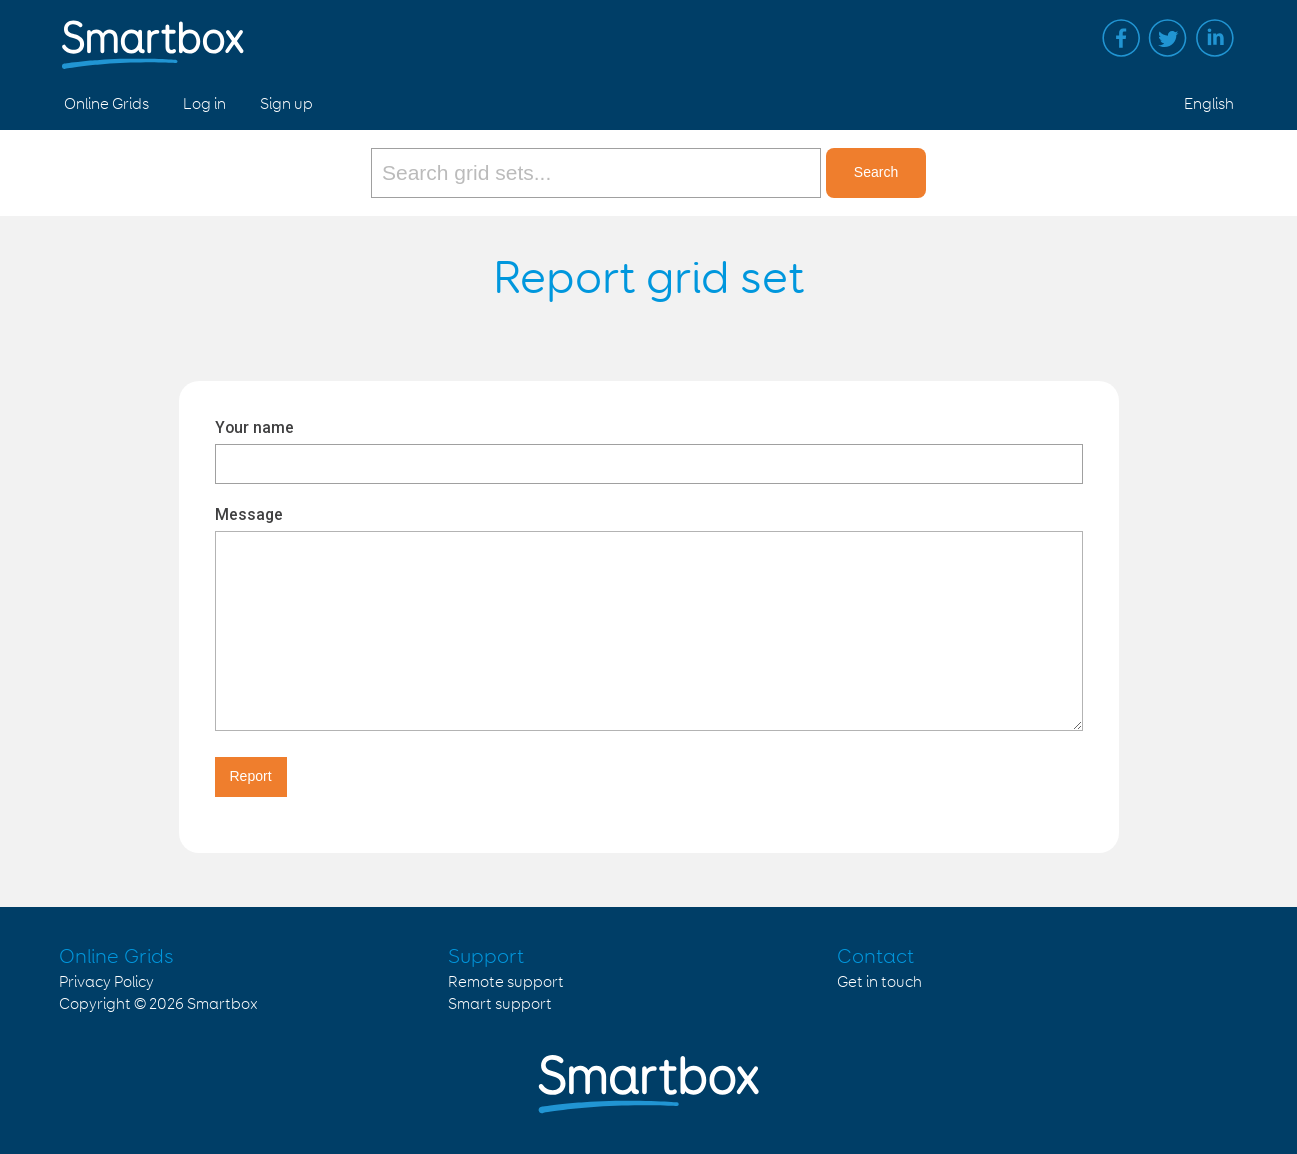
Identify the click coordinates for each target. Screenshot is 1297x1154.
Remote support (506, 982)
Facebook (1121, 38)
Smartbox (222, 1004)
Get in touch (879, 982)
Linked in (1215, 38)
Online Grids (106, 104)
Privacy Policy (106, 982)
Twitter (1168, 38)
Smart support (500, 1004)
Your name (254, 427)
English (1209, 104)
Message (249, 514)
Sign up (286, 104)
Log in (204, 104)
